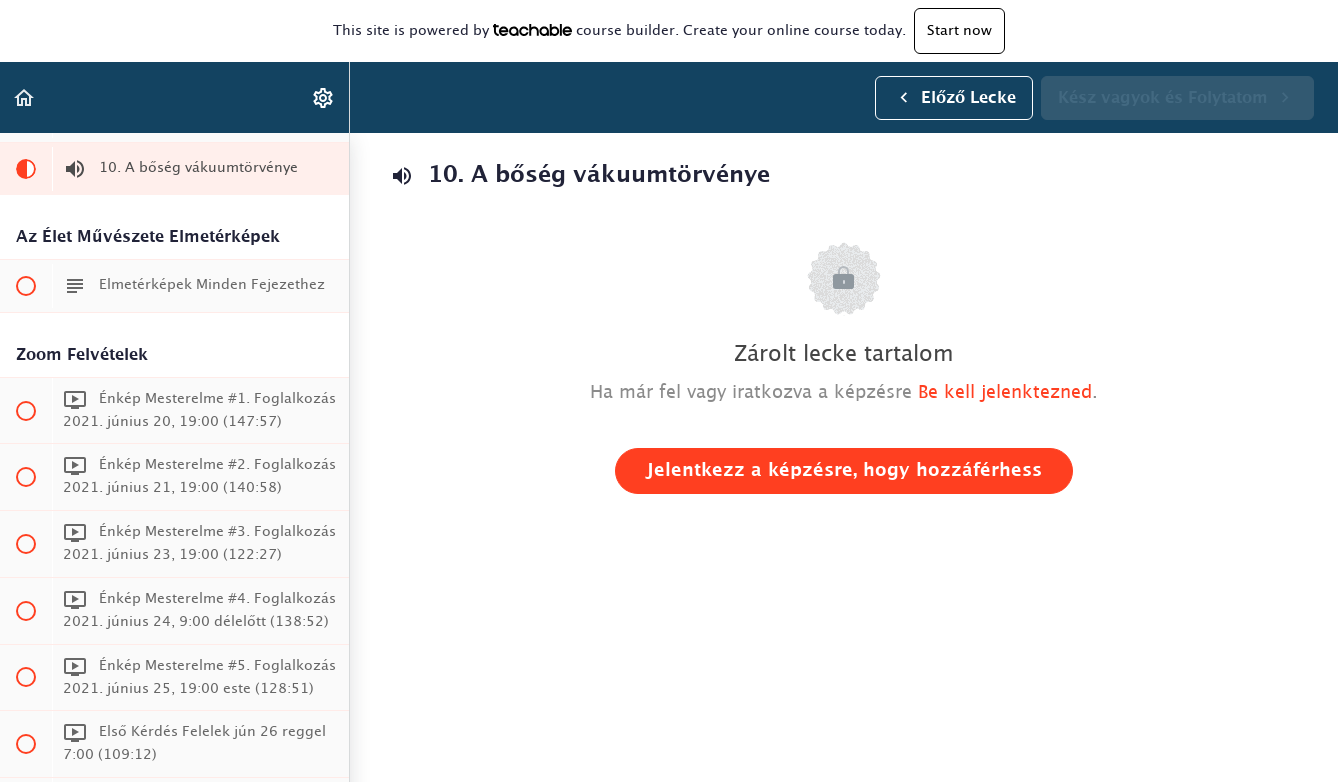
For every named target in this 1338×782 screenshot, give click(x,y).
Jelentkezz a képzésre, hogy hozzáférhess (844, 471)
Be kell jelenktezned (1005, 393)
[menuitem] (324, 97)
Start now (959, 31)
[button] (25, 97)
